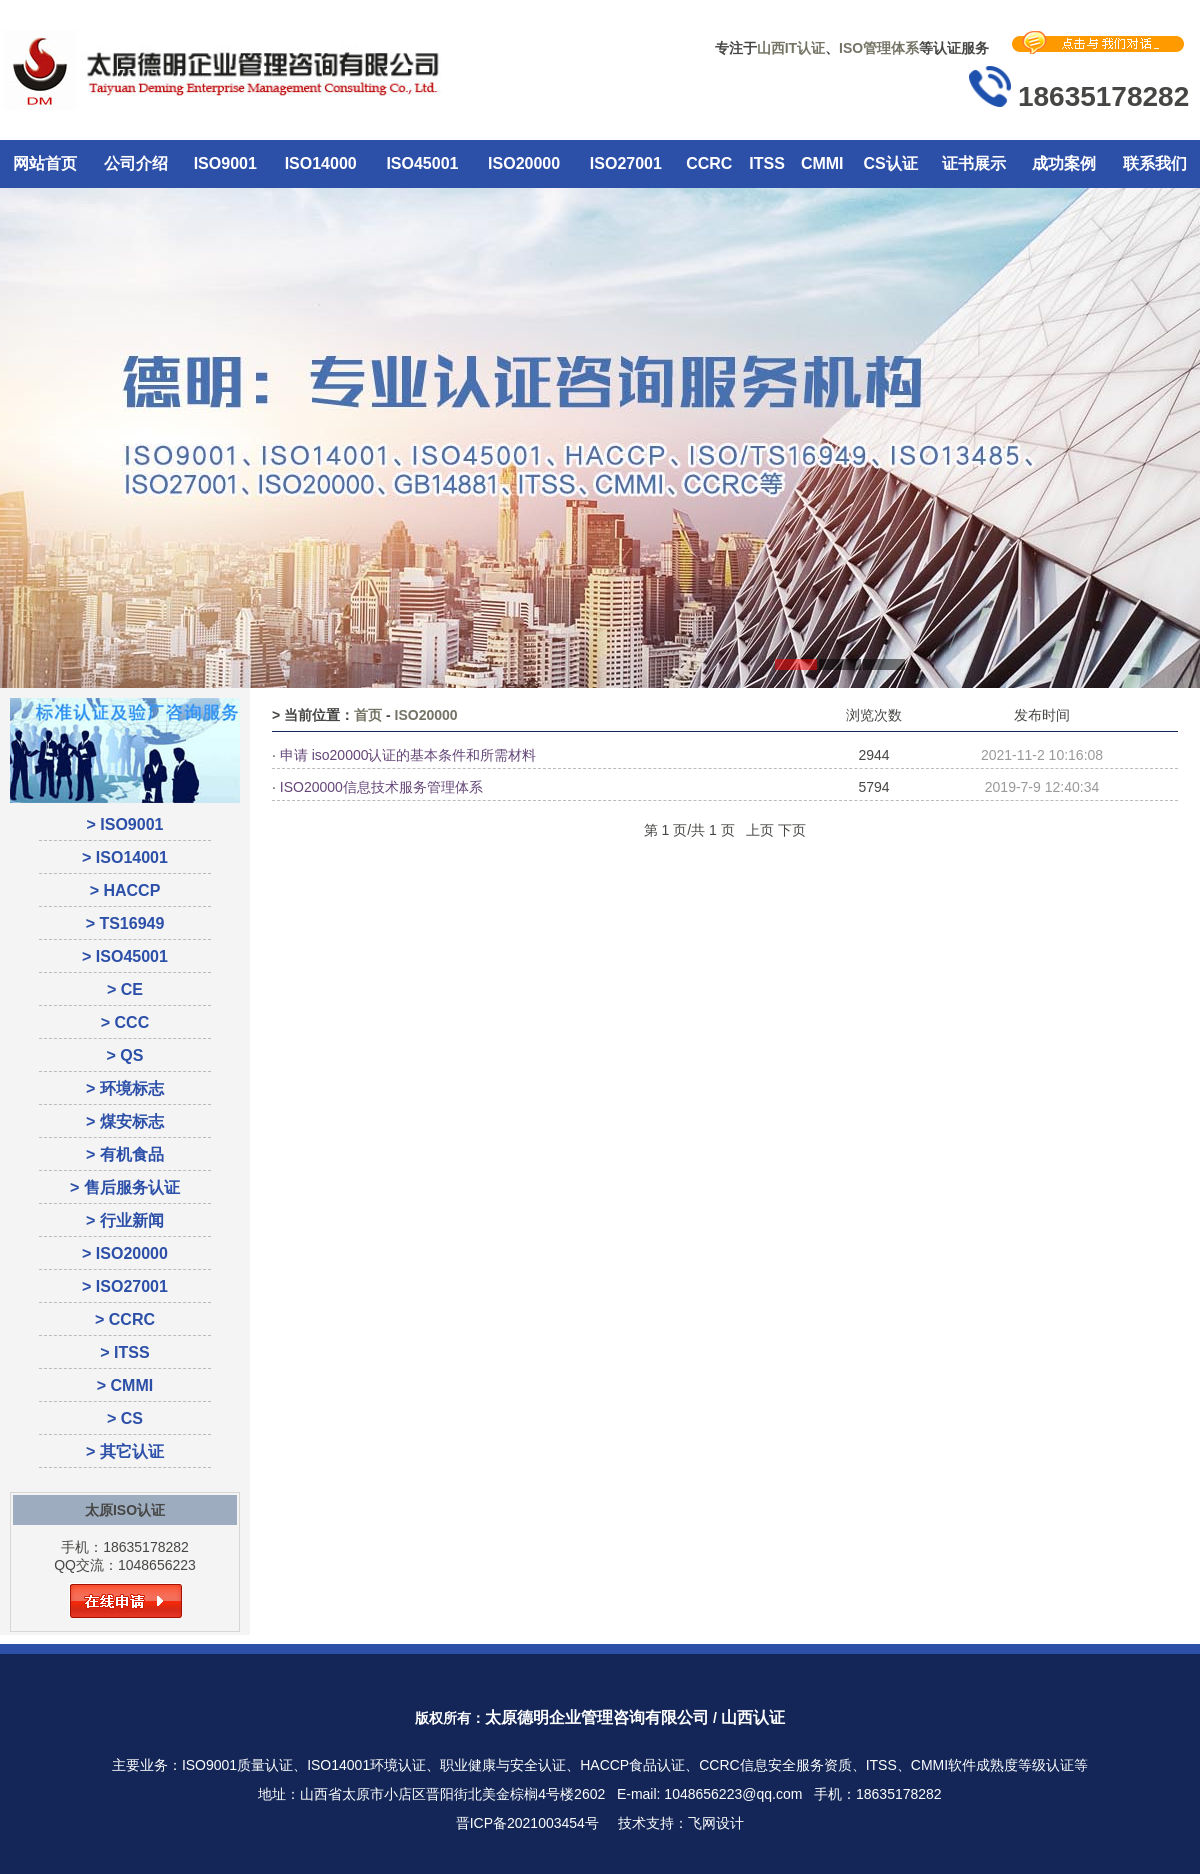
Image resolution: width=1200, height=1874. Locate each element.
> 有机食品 (125, 1154)
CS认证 (890, 163)
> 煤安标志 (125, 1121)
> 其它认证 (125, 1451)
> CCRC (125, 1319)
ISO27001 (626, 163)
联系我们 (1155, 163)
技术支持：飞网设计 (681, 1823)
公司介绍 (136, 163)
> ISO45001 (125, 956)
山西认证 (753, 1717)
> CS (125, 1418)
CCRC (709, 163)
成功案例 (1064, 163)
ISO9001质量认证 (237, 1765)
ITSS (767, 163)
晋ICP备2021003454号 (527, 1823)
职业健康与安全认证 (503, 1765)
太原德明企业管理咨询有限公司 (597, 1717)
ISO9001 (225, 163)
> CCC (125, 1022)
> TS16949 (125, 923)
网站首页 (45, 163)
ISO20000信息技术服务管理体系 (381, 787)
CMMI (822, 163)
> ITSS (124, 1352)
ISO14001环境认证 (366, 1765)
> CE (125, 989)
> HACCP (125, 890)
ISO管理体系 (879, 48)
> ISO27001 (125, 1286)
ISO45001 (422, 163)
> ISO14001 (125, 857)
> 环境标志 (125, 1088)
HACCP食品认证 (632, 1765)
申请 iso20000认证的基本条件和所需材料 (408, 755)
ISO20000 (524, 163)
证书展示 (974, 163)
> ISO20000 (125, 1253)
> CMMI (125, 1385)
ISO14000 (321, 163)
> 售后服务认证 (125, 1187)
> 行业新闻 (125, 1220)
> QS (125, 1055)
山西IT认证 (791, 48)
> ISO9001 (125, 824)
